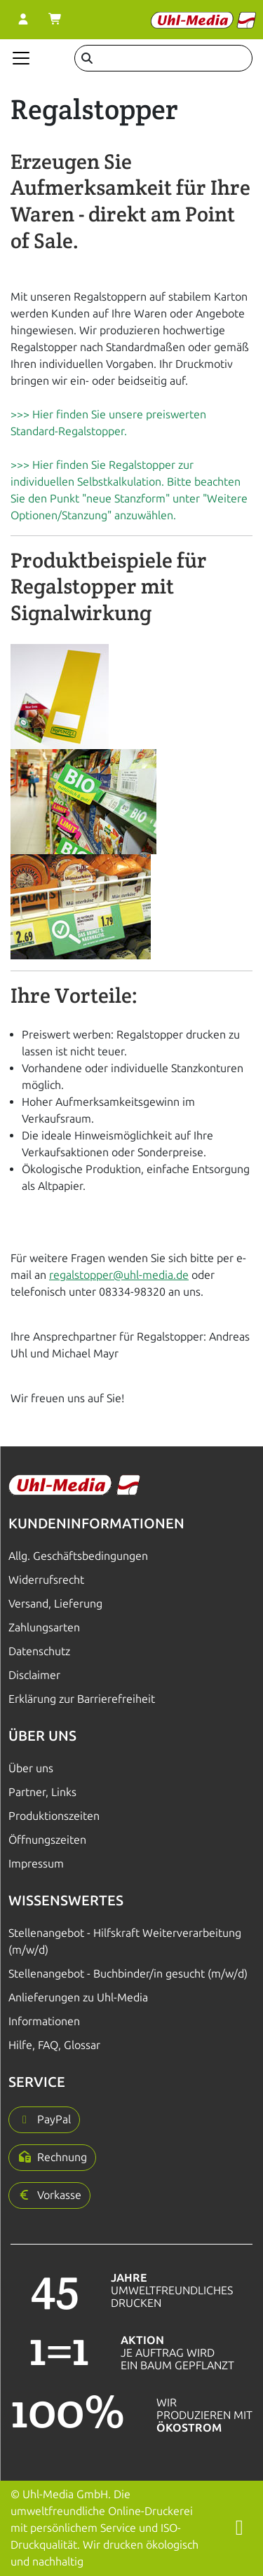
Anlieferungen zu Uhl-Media (78, 1997)
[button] (44, 2119)
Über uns (30, 1768)
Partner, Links (42, 1792)
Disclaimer (34, 1675)
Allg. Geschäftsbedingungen (78, 1556)
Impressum (36, 1863)
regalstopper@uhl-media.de (119, 1275)
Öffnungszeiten (47, 1840)
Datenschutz (39, 1651)
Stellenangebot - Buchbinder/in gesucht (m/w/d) (128, 1973)
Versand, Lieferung (55, 1603)
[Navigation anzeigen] (21, 58)
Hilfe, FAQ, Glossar (54, 2045)
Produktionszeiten (54, 1816)
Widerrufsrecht (46, 1580)
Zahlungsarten (44, 1627)
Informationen (44, 2021)
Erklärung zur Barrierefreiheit (81, 1699)
